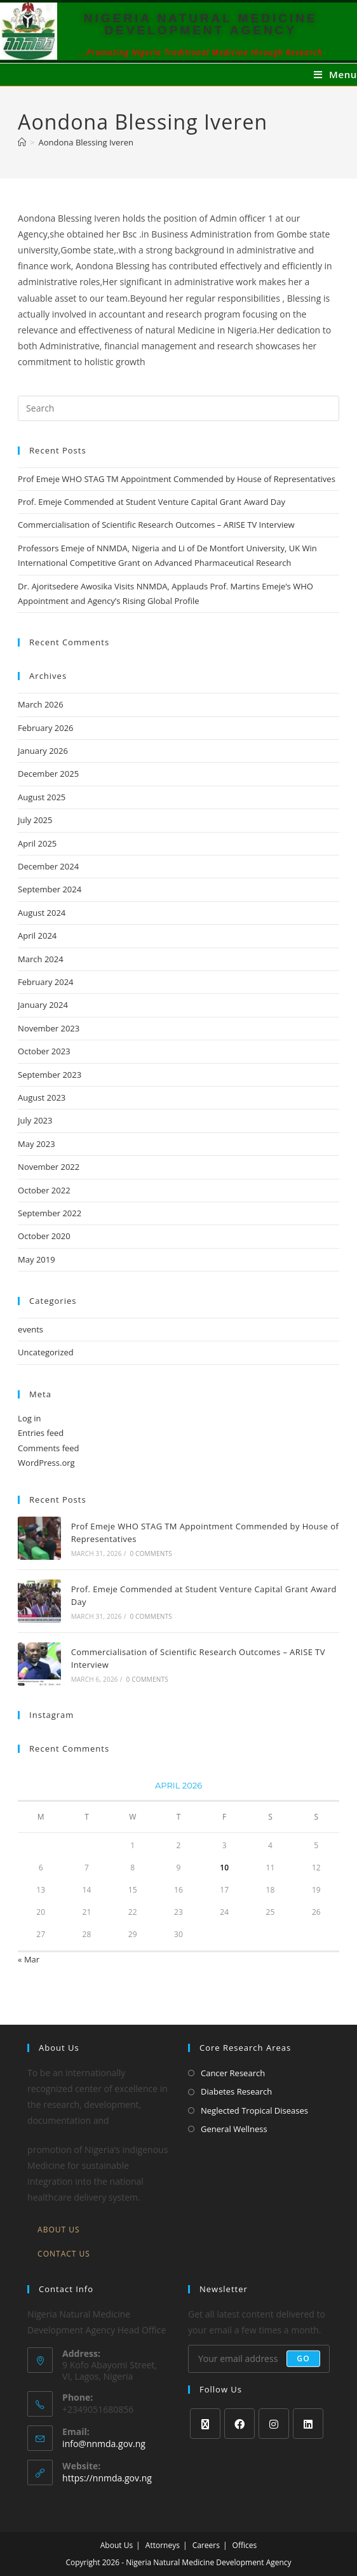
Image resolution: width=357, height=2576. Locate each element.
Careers (206, 2545)
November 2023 (48, 1028)
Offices (244, 2545)
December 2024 (48, 866)
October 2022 (44, 1190)
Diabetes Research (236, 2091)
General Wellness (234, 2129)
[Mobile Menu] (335, 74)
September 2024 (49, 889)
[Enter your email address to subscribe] (259, 2359)
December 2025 (48, 773)
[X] (205, 2423)
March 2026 (41, 704)
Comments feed (48, 1448)
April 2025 (37, 843)
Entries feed (41, 1433)
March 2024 (41, 959)
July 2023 (35, 1120)
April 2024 (37, 935)
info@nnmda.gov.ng (103, 2444)
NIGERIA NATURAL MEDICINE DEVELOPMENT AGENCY (201, 24)
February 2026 (45, 728)
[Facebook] (239, 2423)
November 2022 (48, 1166)
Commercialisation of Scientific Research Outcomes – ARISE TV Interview (156, 524)
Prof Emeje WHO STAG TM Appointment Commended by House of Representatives (176, 479)
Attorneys (162, 2545)
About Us (58, 2229)
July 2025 (35, 820)
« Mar (28, 1959)
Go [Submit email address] (303, 2358)
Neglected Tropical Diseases (254, 2110)
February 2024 (45, 982)
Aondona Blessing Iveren (86, 142)
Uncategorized (46, 1352)
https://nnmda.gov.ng (107, 2478)
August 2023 (41, 1097)
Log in (29, 1418)
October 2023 (44, 1051)
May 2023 (36, 1144)
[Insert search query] (178, 408)
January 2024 (43, 1004)
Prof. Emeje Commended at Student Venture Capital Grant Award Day (151, 501)
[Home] (22, 142)
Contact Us (63, 2253)
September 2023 (49, 1074)
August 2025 (41, 797)
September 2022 (49, 1213)
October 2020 (44, 1236)
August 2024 (41, 912)
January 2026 (43, 750)
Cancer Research (233, 2073)
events (30, 1329)
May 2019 (36, 1259)
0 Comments (151, 1553)
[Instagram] (274, 2423)
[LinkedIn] (308, 2423)
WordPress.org (46, 1462)
